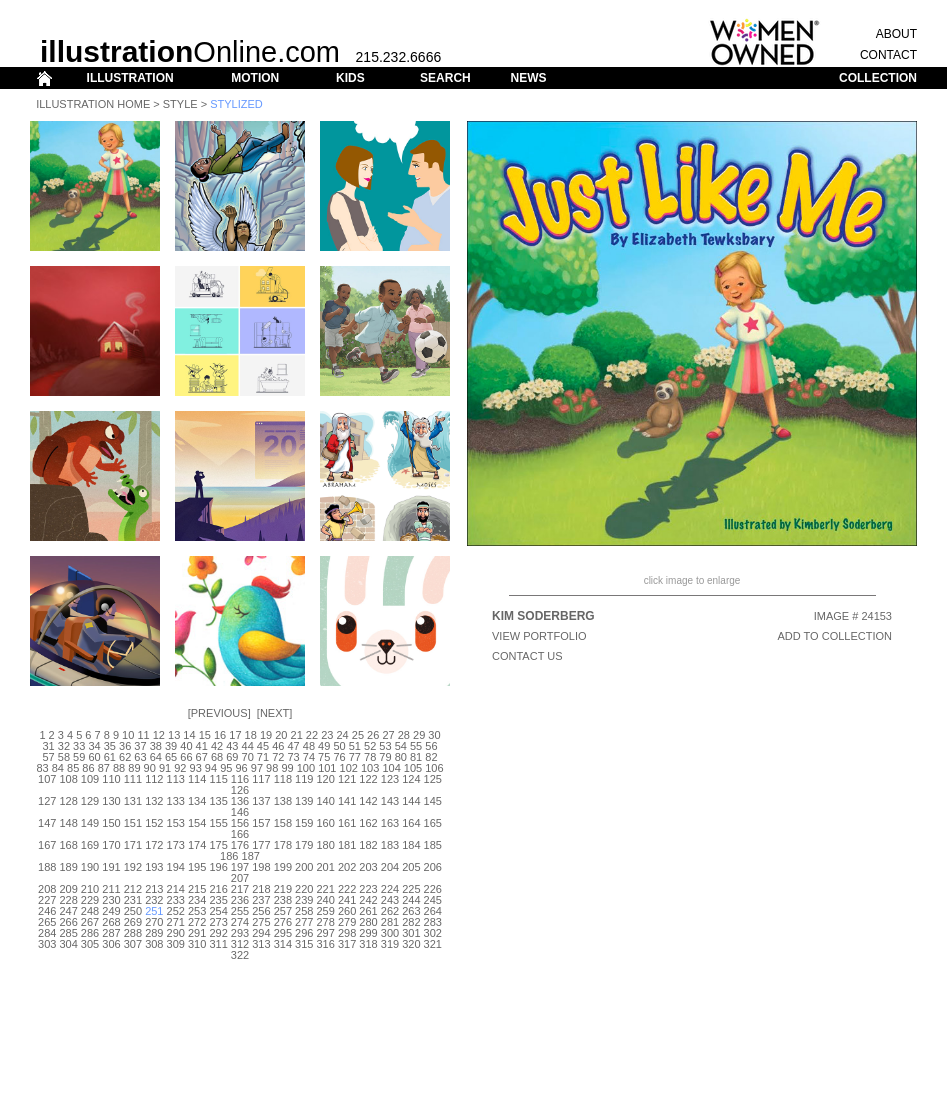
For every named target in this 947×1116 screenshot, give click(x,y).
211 (111, 889)
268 (111, 922)
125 (433, 779)
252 (176, 911)
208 (47, 889)
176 (240, 845)
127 (47, 801)
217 (240, 889)
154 (197, 823)
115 (218, 779)
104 (391, 768)
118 (283, 779)
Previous (219, 713)
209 (68, 889)
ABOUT (896, 34)
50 (339, 746)
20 (281, 735)
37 (140, 746)
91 (165, 768)
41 (202, 746)
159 (304, 823)
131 (133, 801)
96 (241, 768)
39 (171, 746)
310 (197, 944)
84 (58, 768)
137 (261, 801)
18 (251, 735)
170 (111, 845)
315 (304, 944)
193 (154, 867)
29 (419, 735)
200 (304, 867)
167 (47, 845)
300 (390, 933)
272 (197, 922)
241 (347, 900)
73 (293, 757)
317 (347, 944)
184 (411, 845)
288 (133, 933)
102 (349, 768)
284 (47, 933)
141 (347, 801)
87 (104, 768)
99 (287, 768)
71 (263, 757)
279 (347, 922)
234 (197, 900)
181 (347, 845)
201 (326, 867)
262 (390, 911)
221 (326, 889)
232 (154, 900)
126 (240, 790)
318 (368, 944)
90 (150, 768)
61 (110, 757)
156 (240, 823)
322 (240, 955)
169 (90, 845)
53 (385, 746)
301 (411, 933)
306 (111, 944)
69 (232, 757)
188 (47, 867)
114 (197, 779)
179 (304, 845)
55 (416, 746)
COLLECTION (878, 78)
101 (327, 768)
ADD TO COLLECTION (834, 636)
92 (180, 768)
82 (431, 757)
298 (347, 933)
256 (261, 911)
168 (68, 845)
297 (326, 933)
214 (176, 889)
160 (326, 823)
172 (154, 845)
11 (143, 735)
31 (48, 746)
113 (176, 779)
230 (111, 900)
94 (211, 768)
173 (176, 845)
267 (90, 922)
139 (304, 801)
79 (385, 757)
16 (220, 735)
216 (218, 889)
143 (390, 801)
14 (189, 735)
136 (240, 801)
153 (176, 823)
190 (90, 867)
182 (368, 845)
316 (326, 944)
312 (240, 944)
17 (235, 735)
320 (411, 944)
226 (433, 889)
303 (47, 944)
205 (411, 867)
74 (309, 757)
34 (94, 746)
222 (347, 889)
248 (90, 911)
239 (304, 900)
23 (327, 735)
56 (431, 746)
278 (326, 922)
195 (197, 867)
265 (47, 922)
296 (304, 933)
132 (154, 801)
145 (433, 801)
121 (347, 779)
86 (88, 768)
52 (370, 746)
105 (413, 768)
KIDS (350, 78)
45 (263, 746)
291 (197, 933)
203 (368, 867)
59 (79, 757)
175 (218, 845)
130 (111, 801)
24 (342, 735)
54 (401, 746)
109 (90, 779)
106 (434, 768)
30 (434, 735)
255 (240, 911)
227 (47, 900)
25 (358, 735)
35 (110, 746)
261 (368, 911)
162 (368, 823)
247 (68, 911)
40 (186, 746)
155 (218, 823)
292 (218, 933)
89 (134, 768)
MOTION (255, 78)
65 (171, 757)
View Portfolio (539, 636)
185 (433, 845)
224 (390, 889)
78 (370, 757)
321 (433, 944)
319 (390, 944)
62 (125, 757)
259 (326, 911)
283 (433, 922)
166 (240, 834)
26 (373, 735)
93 (196, 768)
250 (133, 911)
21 (297, 735)
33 (79, 746)
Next (274, 713)
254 (218, 911)
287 (111, 933)
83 (42, 768)
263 (411, 911)
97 (257, 768)
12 (159, 735)
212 (133, 889)
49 (324, 746)
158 (283, 823)
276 (283, 922)
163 (390, 823)
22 (312, 735)
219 (283, 889)
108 (68, 779)
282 (411, 922)
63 (140, 757)
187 (251, 856)
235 (218, 900)
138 (283, 801)
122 (368, 779)
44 (248, 746)
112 (154, 779)
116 (240, 779)
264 (433, 911)
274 (240, 922)
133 (176, 801)
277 (304, 922)
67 (202, 757)
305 (90, 944)
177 (261, 845)
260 (347, 911)
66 (186, 757)
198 (261, 867)
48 (309, 746)
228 (68, 900)
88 (119, 768)
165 (433, 823)
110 (111, 779)
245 (433, 900)
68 (217, 757)
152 (154, 823)
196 (218, 867)
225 (411, 889)
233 (176, 900)
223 (368, 889)
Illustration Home (93, 104)
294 (261, 933)
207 (240, 878)
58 (64, 757)
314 (283, 944)
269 (133, 922)
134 (197, 801)
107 (47, 779)
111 (133, 779)
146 (240, 812)
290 (176, 933)
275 (261, 922)
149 (90, 823)
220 (304, 889)
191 (111, 867)
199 (283, 867)
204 (390, 867)
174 (197, 845)
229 (90, 900)
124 (411, 779)
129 (90, 801)
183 (390, 845)
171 (133, 845)
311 (218, 944)
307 (133, 944)
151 (133, 823)
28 (404, 735)
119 (304, 779)
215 (197, 889)
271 (176, 922)
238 (283, 900)
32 (64, 746)
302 (433, 933)
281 (390, 922)
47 (293, 746)
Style (180, 104)
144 (411, 801)
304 (68, 944)
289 (154, 933)
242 (368, 900)
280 (368, 922)
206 (433, 867)
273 (218, 922)
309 (176, 944)
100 (306, 768)
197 (240, 867)
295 (283, 933)
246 (47, 911)
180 (326, 845)
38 (156, 746)
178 (283, 845)
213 (154, 889)
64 (156, 757)
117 (261, 779)
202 (347, 867)
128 (68, 801)
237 (261, 900)
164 (411, 823)
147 (47, 823)
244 (411, 900)
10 (128, 735)
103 (370, 768)
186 (229, 856)
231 (133, 900)
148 (68, 823)
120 (326, 779)
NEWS (528, 78)
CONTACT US (527, 656)
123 (390, 779)
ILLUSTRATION (130, 78)
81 (416, 757)
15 (205, 735)
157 (261, 823)
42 (217, 746)
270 (154, 922)
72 (278, 757)
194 (176, 867)
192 (133, 867)
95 (226, 768)
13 (174, 735)
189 (68, 867)
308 (154, 944)
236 (240, 900)
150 (111, 823)
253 (197, 911)
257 (283, 911)
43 (232, 746)
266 (68, 922)
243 (390, 900)
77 (355, 757)
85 (73, 768)
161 (347, 823)
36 (125, 746)
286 (90, 933)
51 (355, 746)
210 (90, 889)
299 (368, 933)
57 (48, 757)
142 (368, 801)
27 (388, 735)
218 (261, 889)
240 (326, 900)
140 (326, 801)
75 (324, 757)
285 (68, 933)
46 (278, 746)
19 (266, 735)
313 (261, 944)
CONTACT (888, 55)
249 (111, 911)
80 (401, 757)
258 (304, 911)
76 (339, 757)
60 (94, 757)
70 (248, 757)
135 (218, 801)
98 (272, 768)
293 (240, 933)
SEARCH (445, 78)
